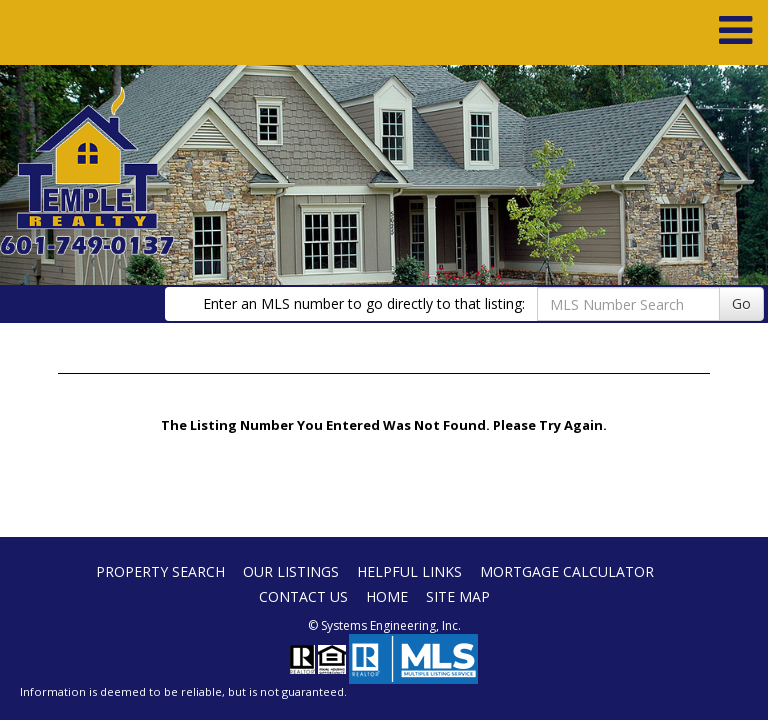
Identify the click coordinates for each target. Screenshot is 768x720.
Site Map (458, 596)
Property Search (160, 571)
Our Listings (291, 571)
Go (741, 303)
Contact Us (303, 596)
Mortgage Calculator (567, 571)
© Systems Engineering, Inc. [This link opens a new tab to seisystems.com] (384, 625)
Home (387, 596)
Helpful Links (409, 571)
